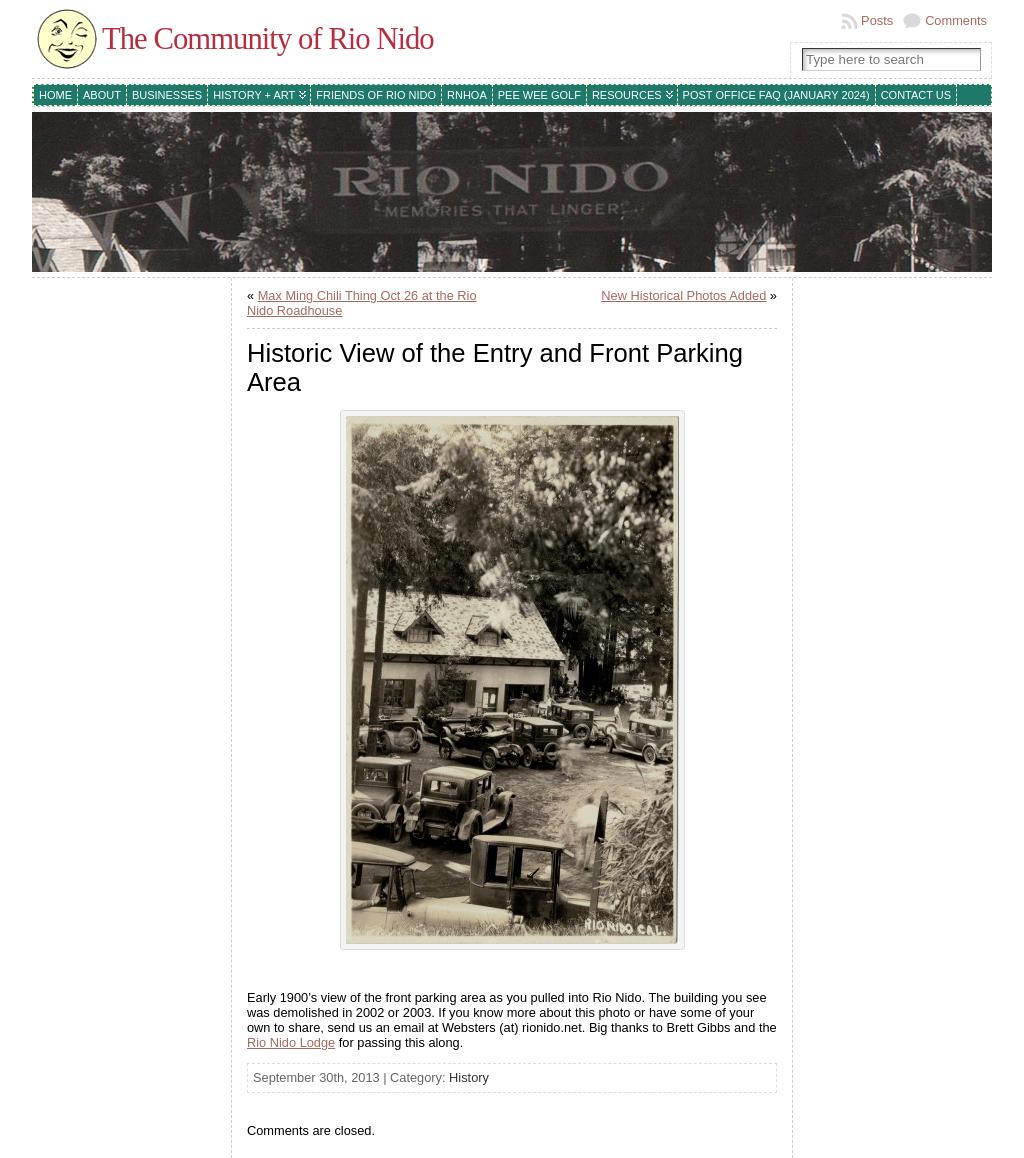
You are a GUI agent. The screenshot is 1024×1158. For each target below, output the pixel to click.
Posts (877, 20)
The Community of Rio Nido (268, 39)
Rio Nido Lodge (291, 1042)
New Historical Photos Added (683, 295)
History (469, 1077)
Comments (956, 20)
